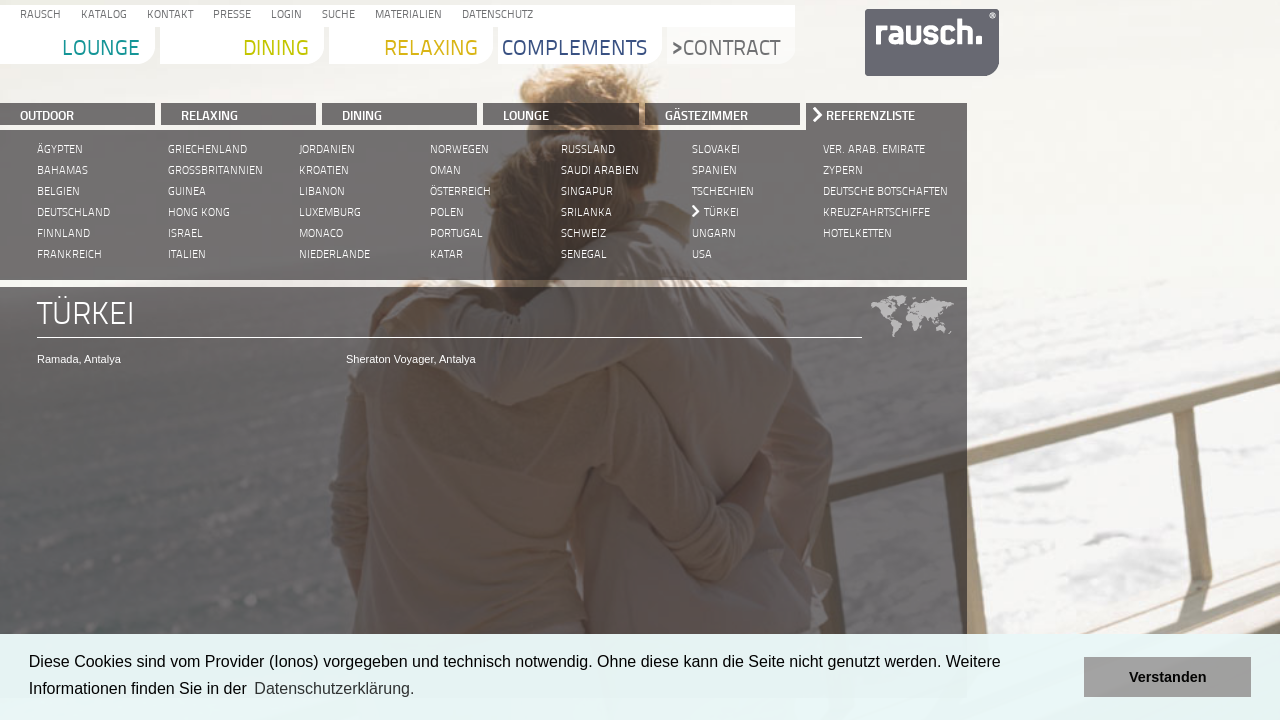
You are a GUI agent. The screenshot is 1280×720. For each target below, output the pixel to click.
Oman (445, 170)
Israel (185, 233)
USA (702, 254)
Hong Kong (199, 212)
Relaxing (431, 49)
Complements (574, 49)
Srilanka (586, 212)
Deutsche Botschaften (885, 191)
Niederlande (334, 254)
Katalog (101, 15)
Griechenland (207, 149)
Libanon (322, 191)
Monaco (321, 233)
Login (283, 15)
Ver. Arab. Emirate (874, 149)
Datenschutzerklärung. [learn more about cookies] (334, 688)
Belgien (58, 191)
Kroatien (324, 170)
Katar (446, 254)
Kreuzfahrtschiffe (876, 212)
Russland (588, 149)
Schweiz (583, 233)
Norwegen (459, 149)
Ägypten (60, 149)
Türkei (721, 212)
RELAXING (209, 115)
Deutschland (73, 212)
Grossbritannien (215, 170)
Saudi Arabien (600, 170)
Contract (726, 49)
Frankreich (69, 254)
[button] (1063, 677)
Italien (187, 254)
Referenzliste (870, 115)
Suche (335, 15)
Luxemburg (330, 212)
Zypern (843, 170)
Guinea (187, 191)
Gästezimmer (706, 115)
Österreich (460, 191)
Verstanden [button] (1168, 677)
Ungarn (714, 233)
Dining (276, 49)
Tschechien (723, 191)
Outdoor (47, 115)
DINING (362, 115)
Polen (447, 212)
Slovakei (716, 149)
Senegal (584, 254)
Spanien (714, 170)
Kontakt (167, 15)
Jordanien (327, 149)
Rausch (37, 15)
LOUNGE (526, 115)
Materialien (405, 15)
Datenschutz (494, 15)
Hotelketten (857, 233)
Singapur (587, 191)
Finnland (63, 233)
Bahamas (62, 170)
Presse (229, 15)
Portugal (456, 233)
